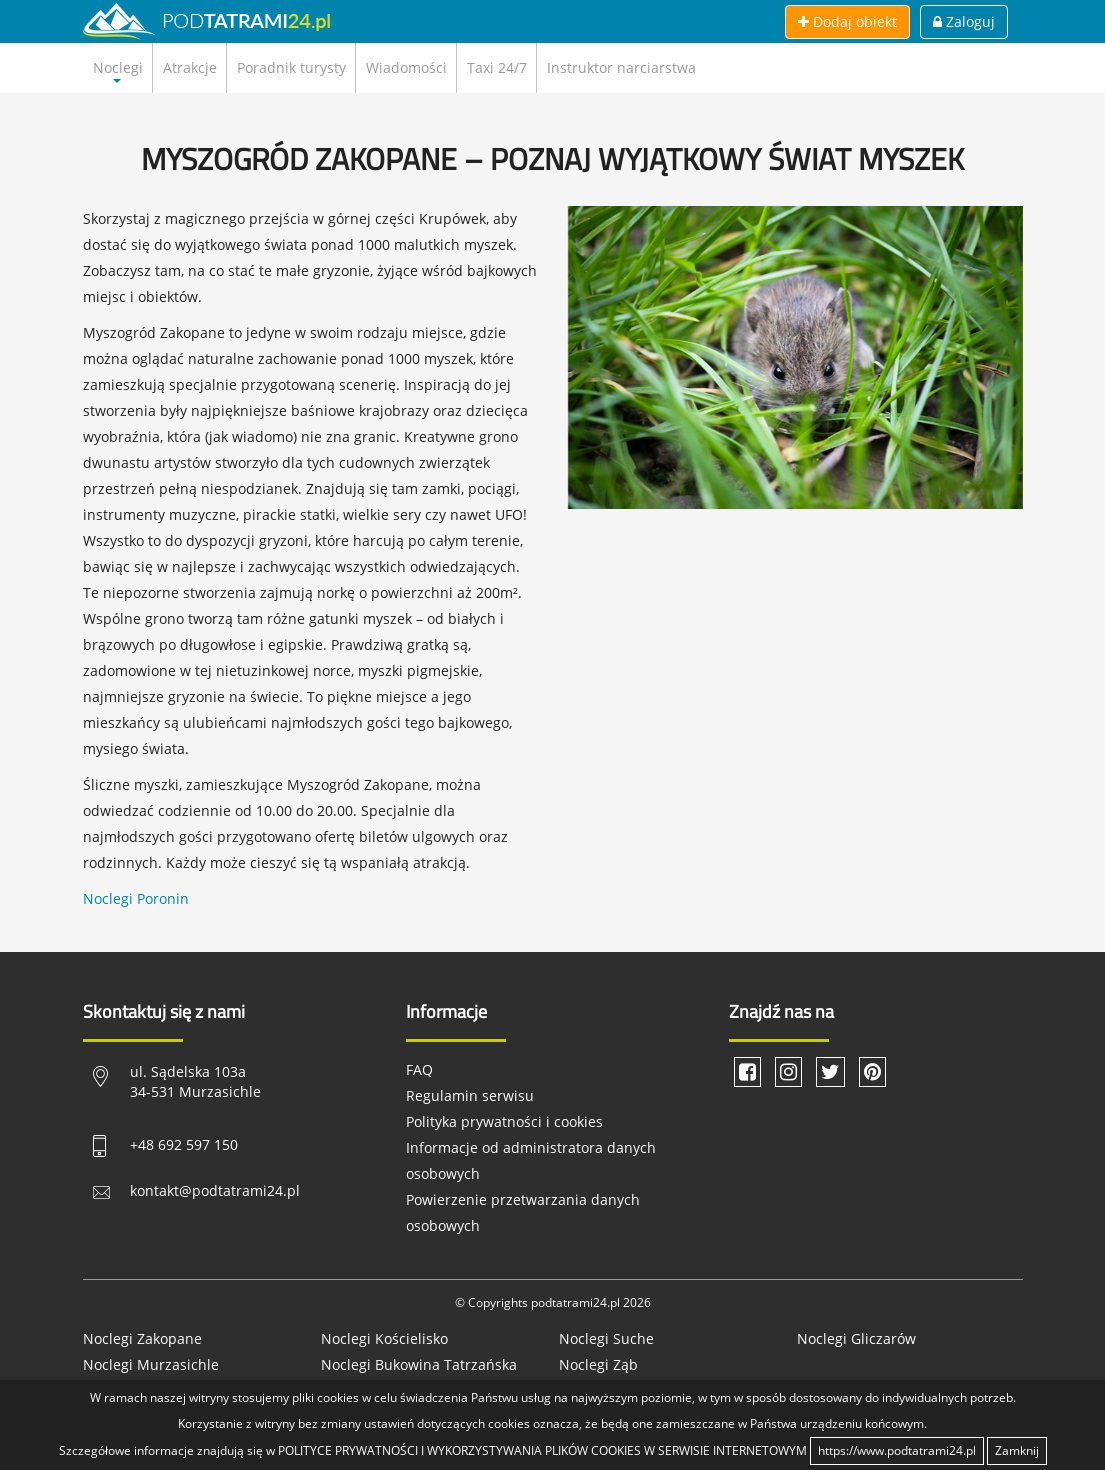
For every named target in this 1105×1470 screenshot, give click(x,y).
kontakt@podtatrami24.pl (215, 1190)
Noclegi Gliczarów (856, 1338)
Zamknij (1017, 1450)
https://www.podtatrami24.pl (897, 1450)
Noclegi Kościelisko (384, 1338)
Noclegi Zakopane (142, 1338)
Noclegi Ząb (598, 1364)
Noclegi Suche (606, 1338)
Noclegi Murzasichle (151, 1364)
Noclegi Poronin (136, 898)
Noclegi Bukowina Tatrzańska (419, 1364)
